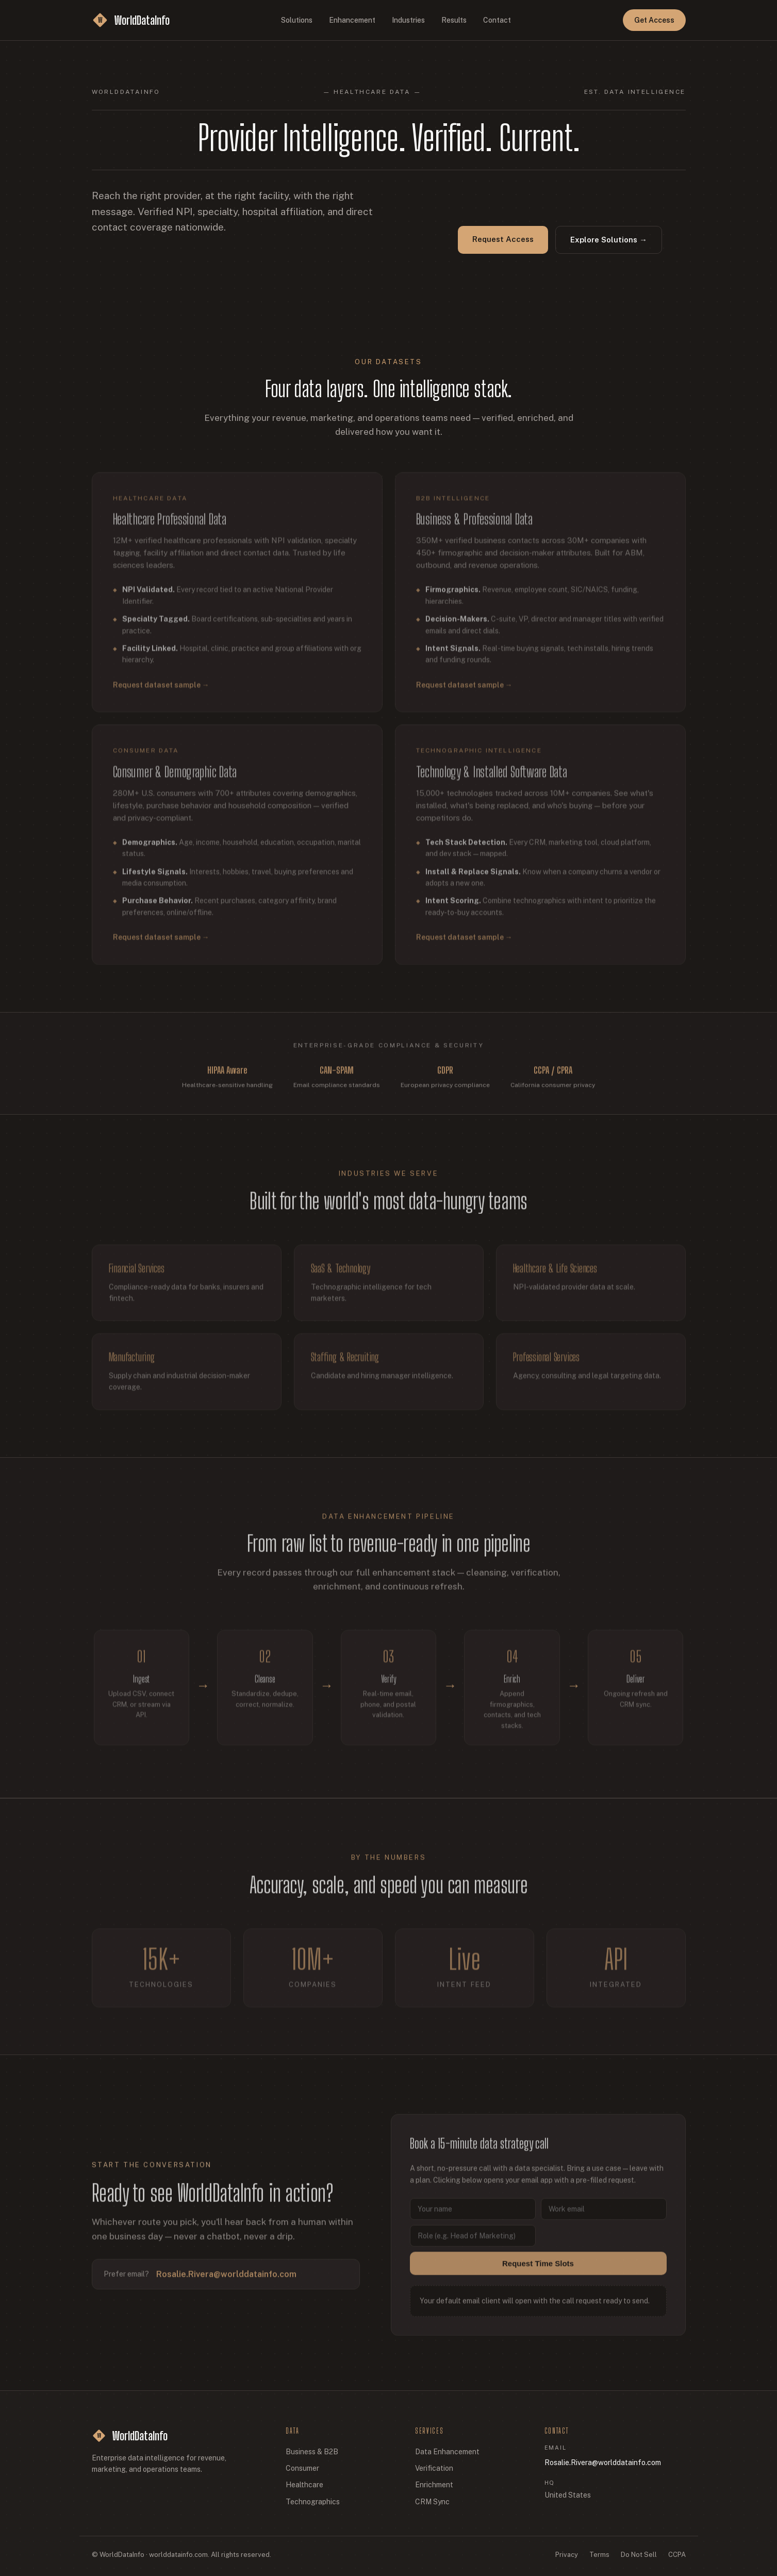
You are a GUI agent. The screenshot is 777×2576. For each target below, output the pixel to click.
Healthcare (304, 2485)
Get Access (654, 20)
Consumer (302, 2468)
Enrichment (434, 2485)
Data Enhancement (447, 2452)
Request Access (503, 239)
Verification (434, 2468)
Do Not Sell (639, 2555)
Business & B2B (312, 2452)
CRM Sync (432, 2502)
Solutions (296, 20)
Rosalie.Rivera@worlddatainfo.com (226, 2282)
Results (454, 20)
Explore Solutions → (608, 239)
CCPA (677, 2555)
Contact (497, 20)
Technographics (313, 2502)
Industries (408, 20)
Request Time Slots (538, 2271)
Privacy (566, 2555)
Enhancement (352, 20)
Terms (599, 2555)
